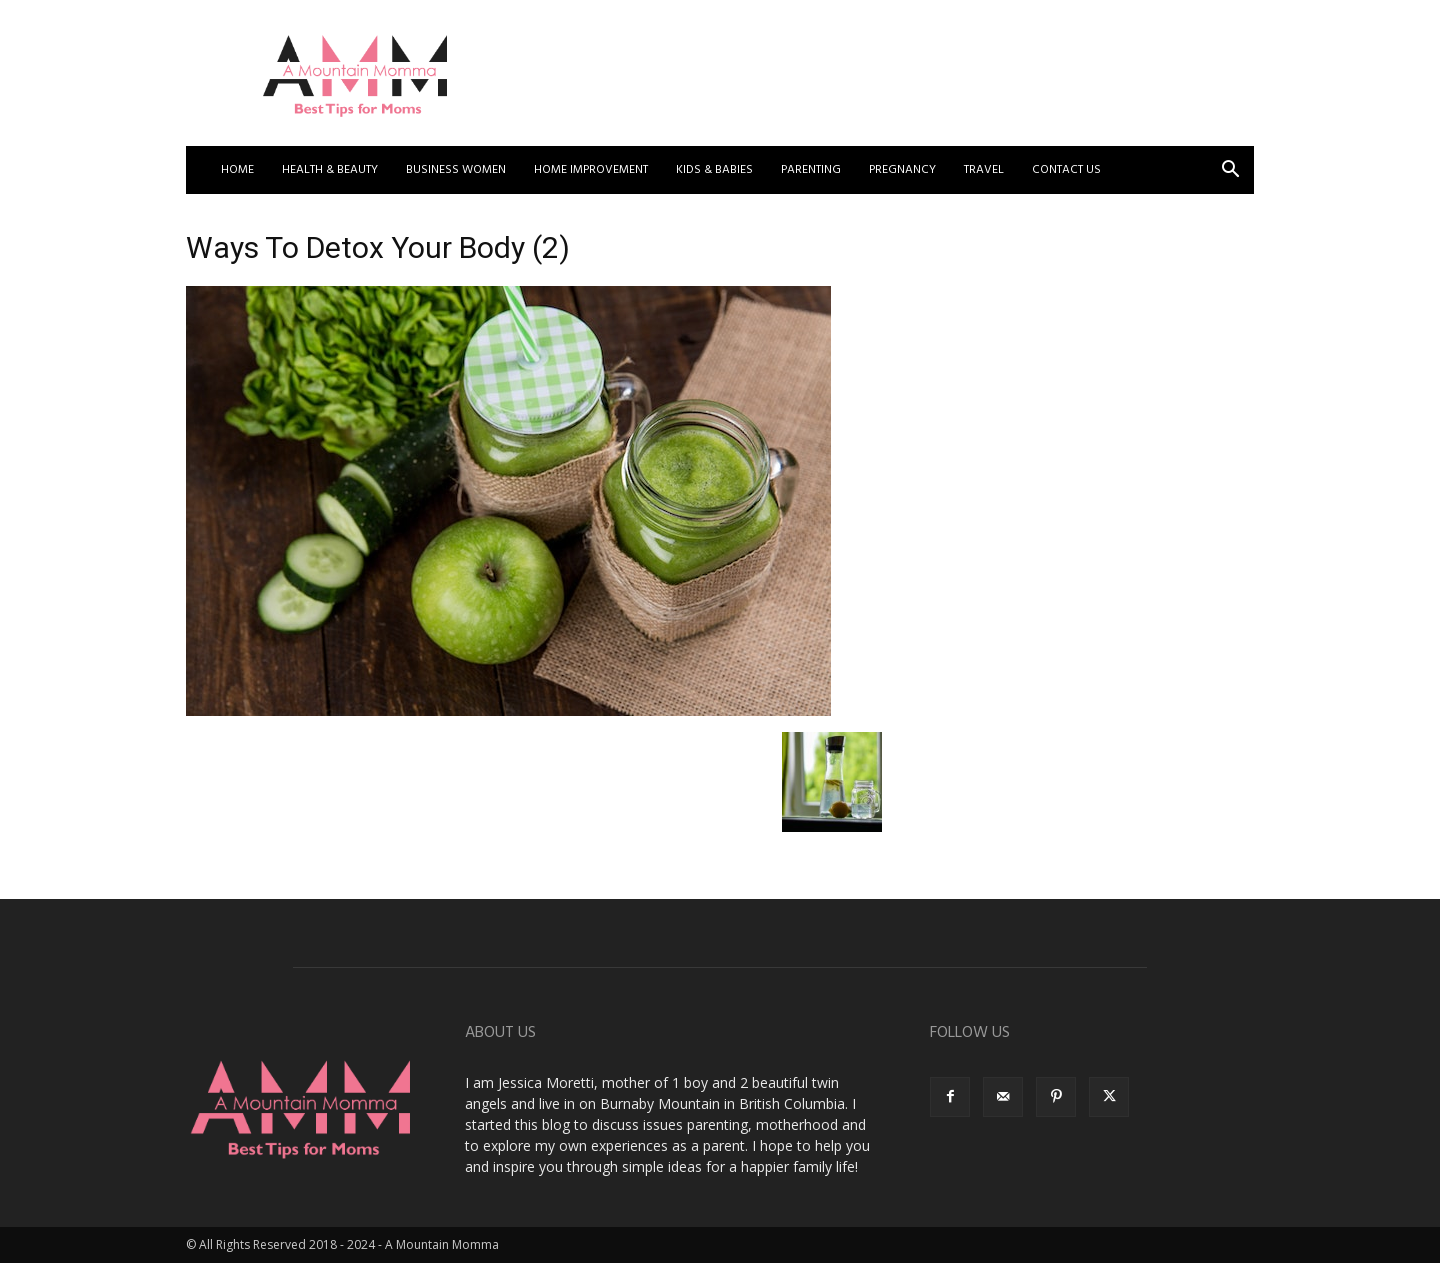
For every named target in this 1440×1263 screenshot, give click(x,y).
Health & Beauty (330, 170)
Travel (984, 170)
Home (237, 170)
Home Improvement (591, 170)
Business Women (456, 170)
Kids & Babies (714, 170)
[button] (1230, 171)
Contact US (1066, 170)
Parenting (811, 170)
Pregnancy (902, 170)
